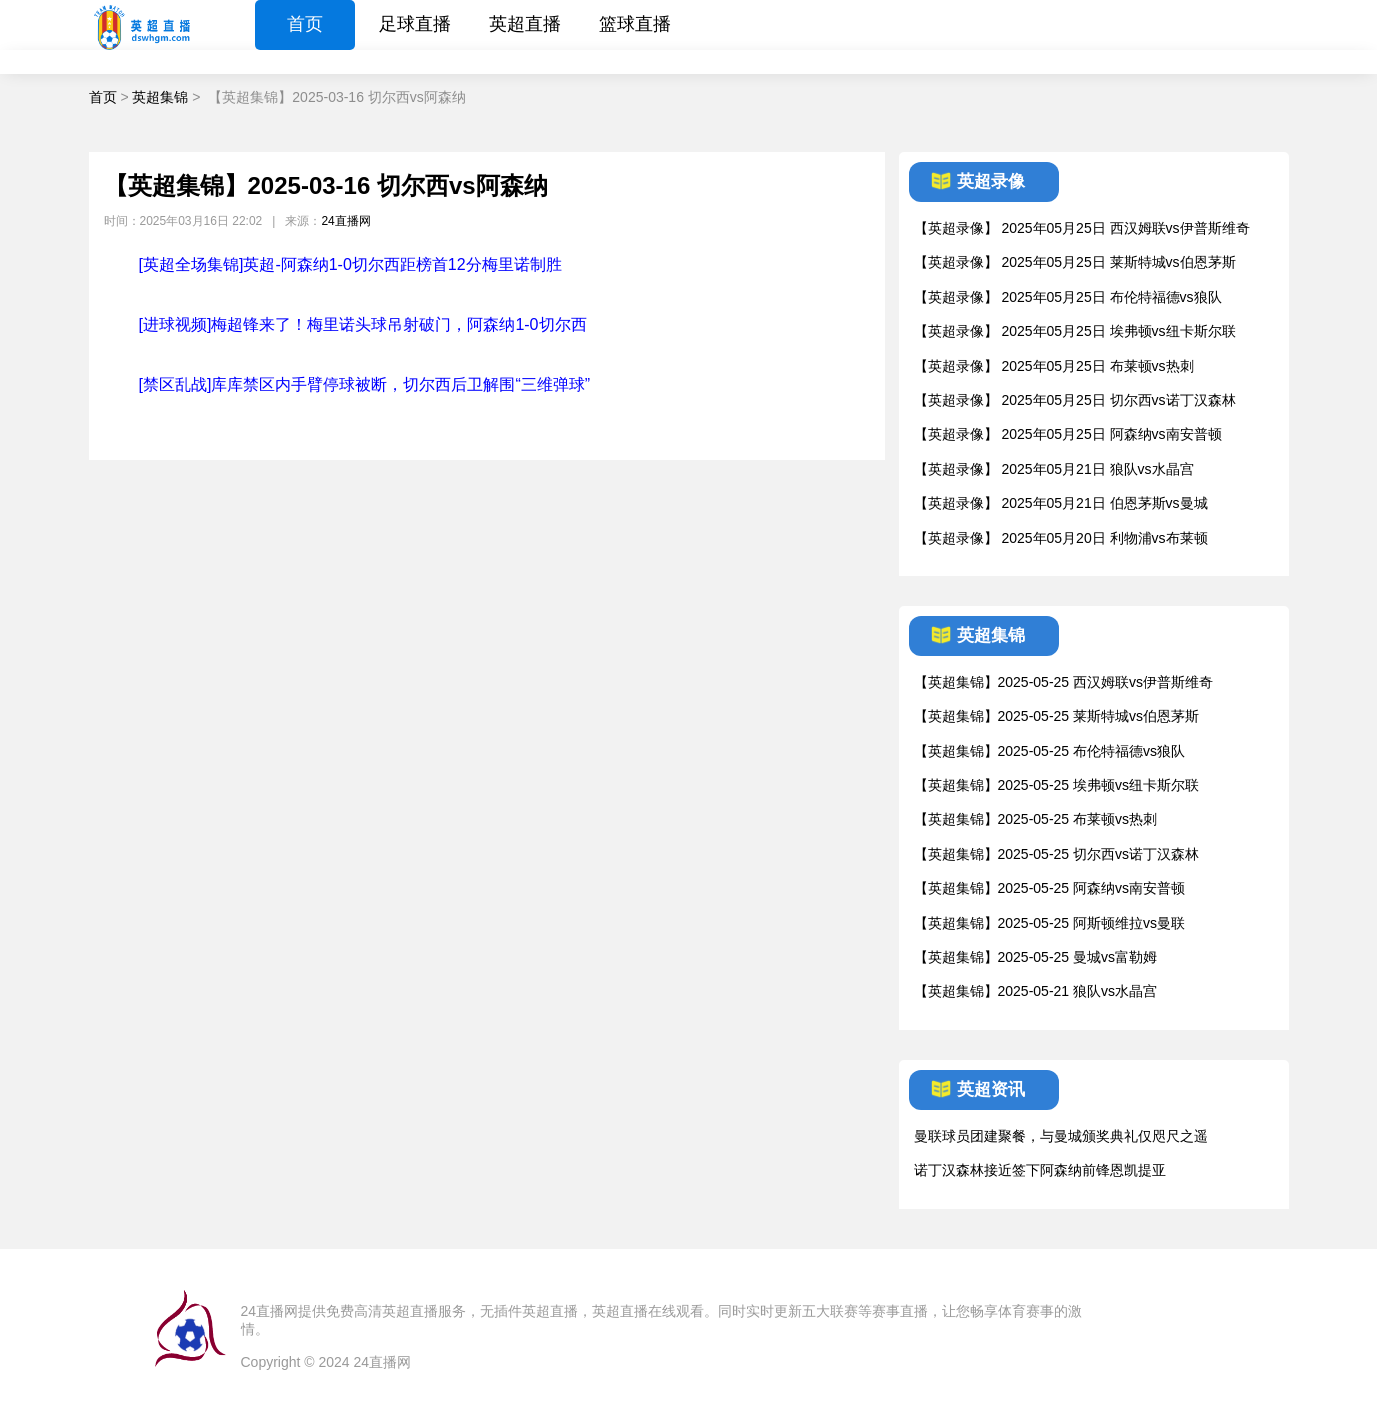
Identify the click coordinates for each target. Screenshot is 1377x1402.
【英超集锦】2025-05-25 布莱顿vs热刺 (1036, 819)
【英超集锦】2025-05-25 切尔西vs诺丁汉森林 (1057, 854)
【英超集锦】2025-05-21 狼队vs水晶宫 (1036, 991)
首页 (305, 24)
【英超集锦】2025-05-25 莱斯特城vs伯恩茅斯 (1057, 716)
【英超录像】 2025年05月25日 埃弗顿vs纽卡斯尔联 (1075, 331)
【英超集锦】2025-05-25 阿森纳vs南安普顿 (1050, 888)
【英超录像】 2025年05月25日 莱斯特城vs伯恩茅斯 (1075, 262)
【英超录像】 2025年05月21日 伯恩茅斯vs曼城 (1061, 503)
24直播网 (345, 221)
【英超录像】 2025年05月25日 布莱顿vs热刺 (1054, 366)
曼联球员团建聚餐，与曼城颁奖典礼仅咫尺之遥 (1061, 1136)
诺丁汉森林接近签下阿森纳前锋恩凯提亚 (1040, 1170)
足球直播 (415, 24)
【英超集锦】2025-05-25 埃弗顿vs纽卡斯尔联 (1057, 785)
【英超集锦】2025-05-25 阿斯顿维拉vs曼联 (1050, 923)
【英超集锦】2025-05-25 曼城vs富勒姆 (1036, 957)
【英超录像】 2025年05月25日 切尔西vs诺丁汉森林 (1075, 400)
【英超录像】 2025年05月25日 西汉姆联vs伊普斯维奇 (1082, 228)
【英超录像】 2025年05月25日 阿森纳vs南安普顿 (1068, 434)
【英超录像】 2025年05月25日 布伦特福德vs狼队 (1068, 297)
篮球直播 (635, 24)
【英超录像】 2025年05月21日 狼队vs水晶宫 (1054, 469)
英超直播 (525, 24)
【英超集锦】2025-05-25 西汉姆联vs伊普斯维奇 (1064, 682)
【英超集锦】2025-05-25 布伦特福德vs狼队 (1050, 751)
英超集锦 (160, 97)
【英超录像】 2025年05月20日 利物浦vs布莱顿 (1061, 538)
